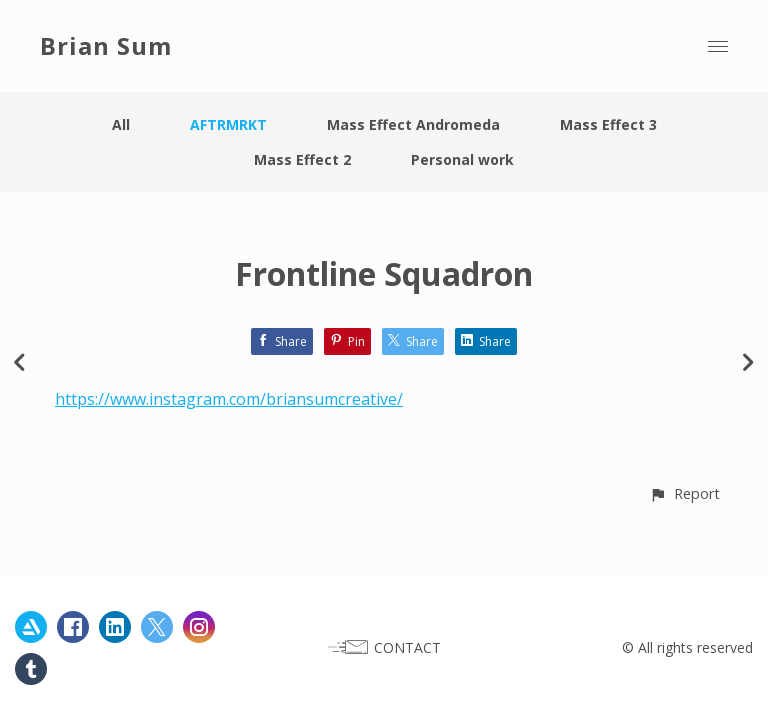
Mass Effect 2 (302, 159)
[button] (684, 493)
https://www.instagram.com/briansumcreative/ (229, 399)
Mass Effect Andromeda (413, 124)
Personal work (462, 159)
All (121, 124)
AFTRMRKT (228, 124)
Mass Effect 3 (608, 124)
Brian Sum (106, 45)
